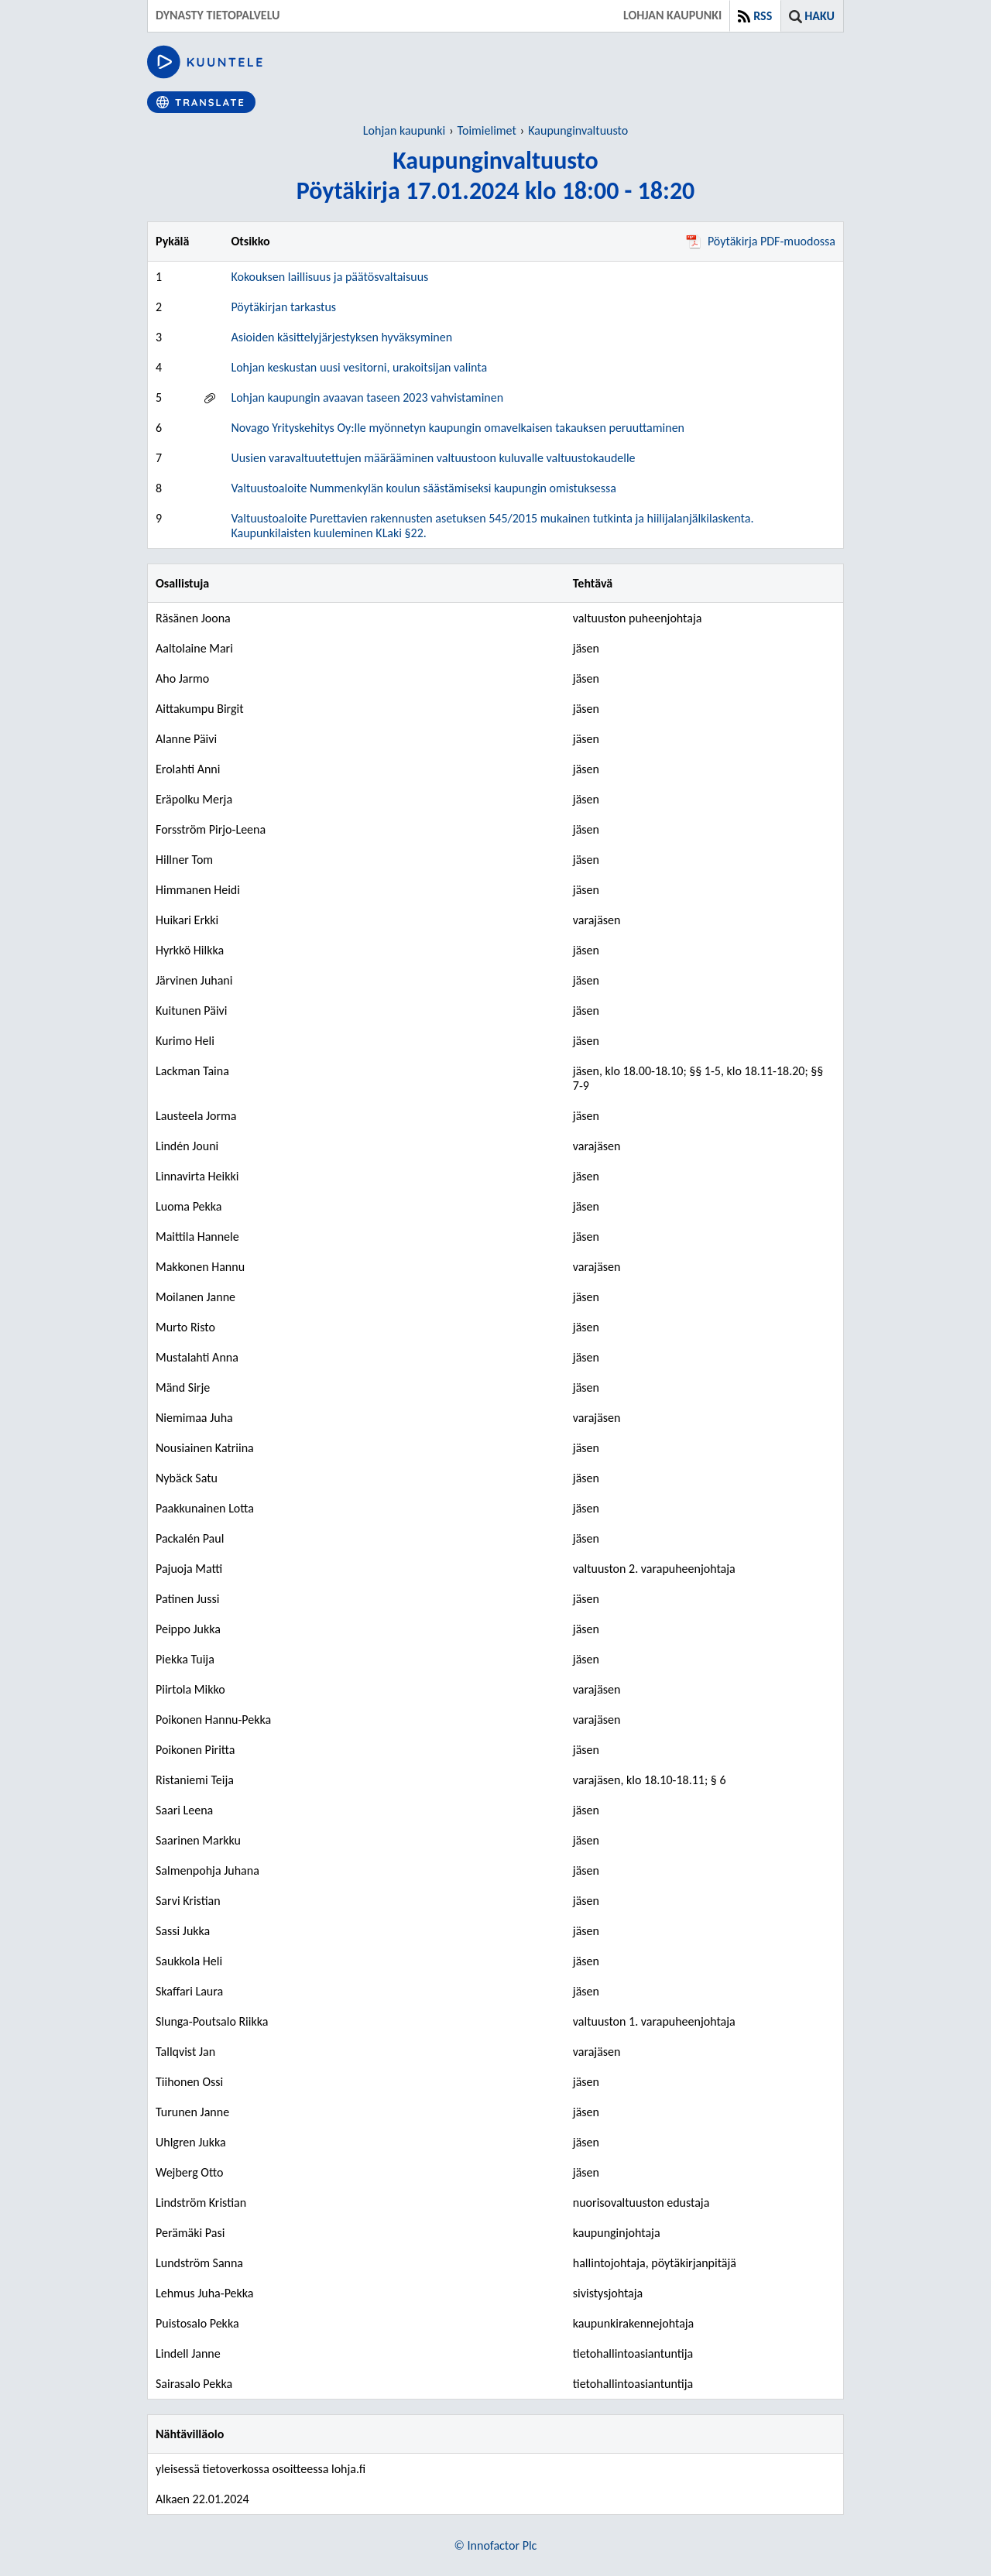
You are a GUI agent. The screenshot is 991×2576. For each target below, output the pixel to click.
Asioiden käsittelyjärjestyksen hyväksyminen (341, 337)
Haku (819, 16)
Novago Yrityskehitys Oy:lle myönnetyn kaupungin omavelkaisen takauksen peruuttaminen (457, 427)
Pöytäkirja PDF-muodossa (760, 241)
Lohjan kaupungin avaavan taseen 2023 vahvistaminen (367, 397)
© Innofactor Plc (495, 2545)
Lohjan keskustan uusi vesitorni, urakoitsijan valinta (359, 367)
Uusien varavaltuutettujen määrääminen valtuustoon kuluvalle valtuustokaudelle (433, 457)
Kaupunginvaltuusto (578, 130)
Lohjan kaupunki (404, 130)
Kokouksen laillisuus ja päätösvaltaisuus (329, 276)
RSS (762, 16)
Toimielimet (487, 130)
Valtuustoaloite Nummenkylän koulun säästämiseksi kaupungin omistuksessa (423, 488)
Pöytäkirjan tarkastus (283, 307)
